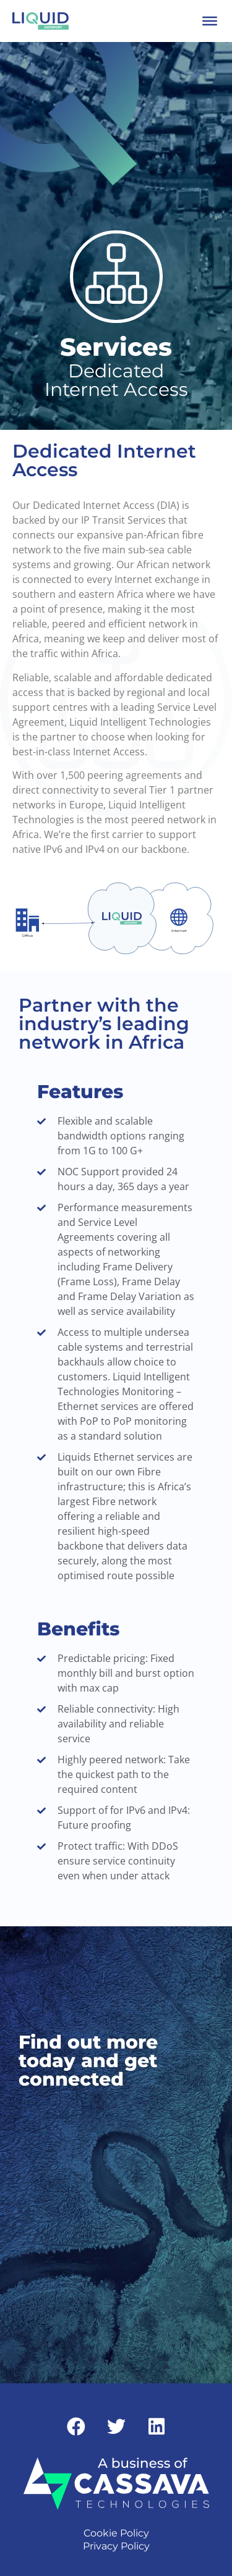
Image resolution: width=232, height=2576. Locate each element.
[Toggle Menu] (209, 21)
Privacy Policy (116, 2546)
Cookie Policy (116, 2533)
